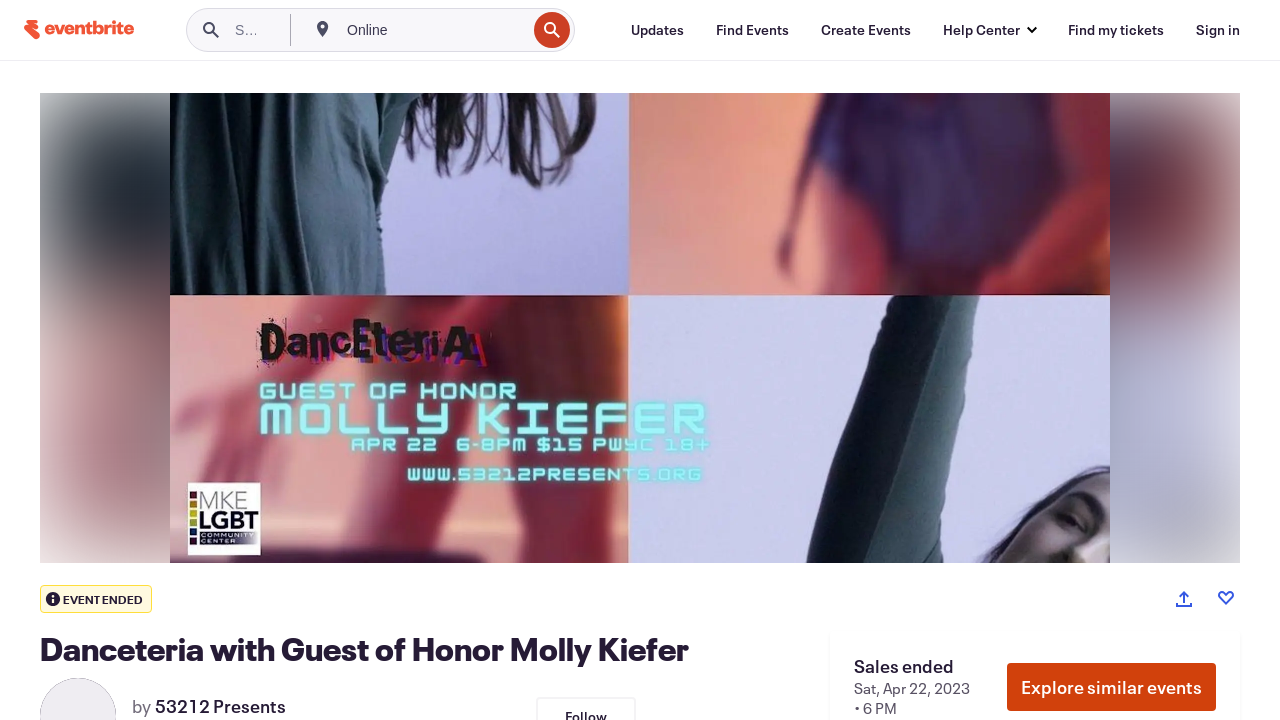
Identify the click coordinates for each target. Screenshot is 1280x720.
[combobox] (434, 30)
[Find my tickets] (1116, 30)
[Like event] (1226, 598)
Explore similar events (1111, 687)
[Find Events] (752, 30)
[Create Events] (866, 30)
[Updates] (657, 30)
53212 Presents (220, 706)
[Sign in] (1218, 30)
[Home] (79, 29)
